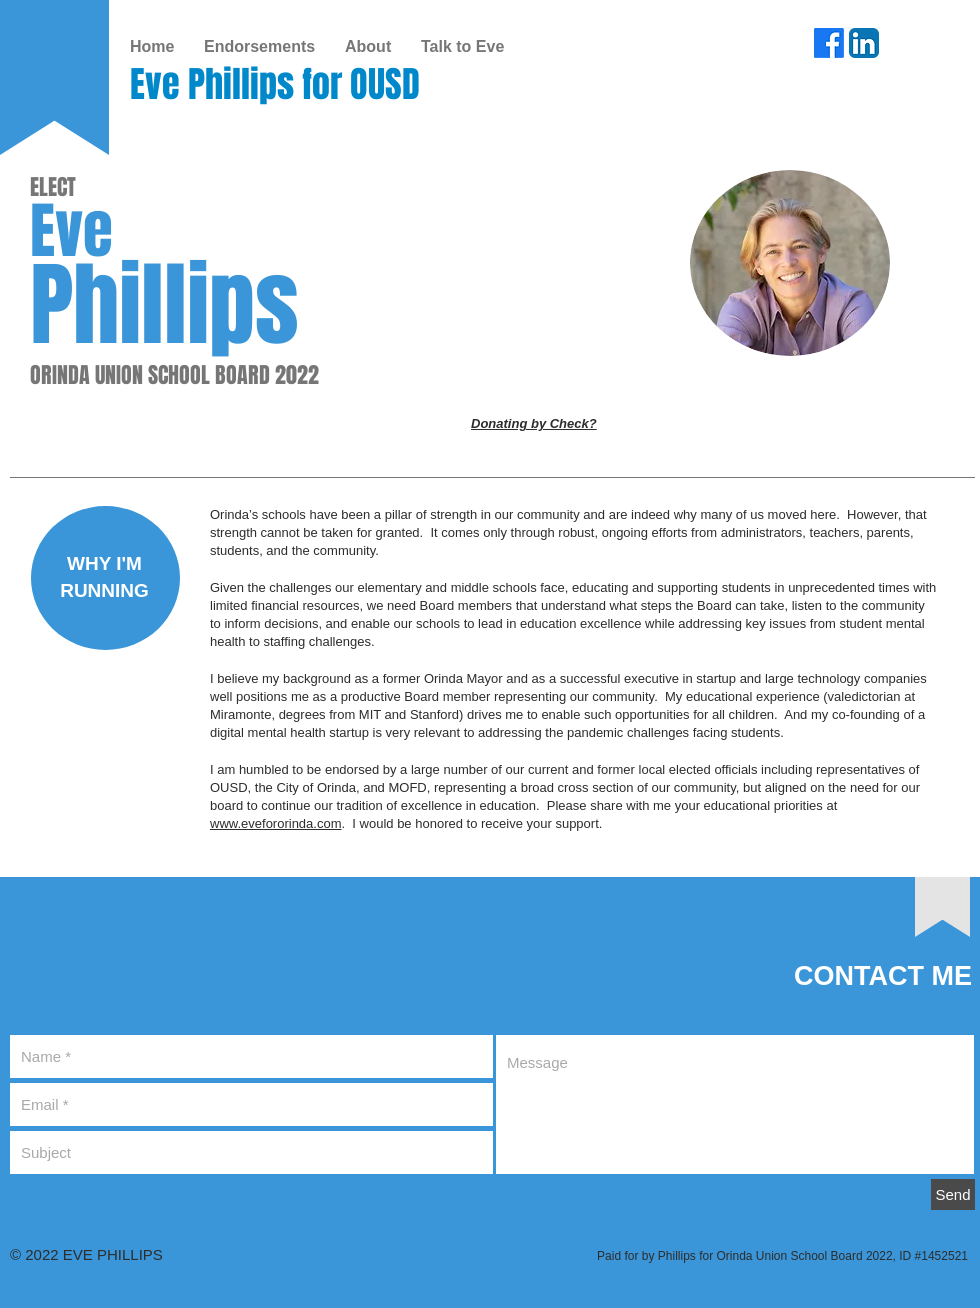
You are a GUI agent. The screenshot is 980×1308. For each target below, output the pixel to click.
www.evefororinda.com (276, 823)
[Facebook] (829, 43)
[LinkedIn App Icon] (864, 43)
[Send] (953, 1194)
